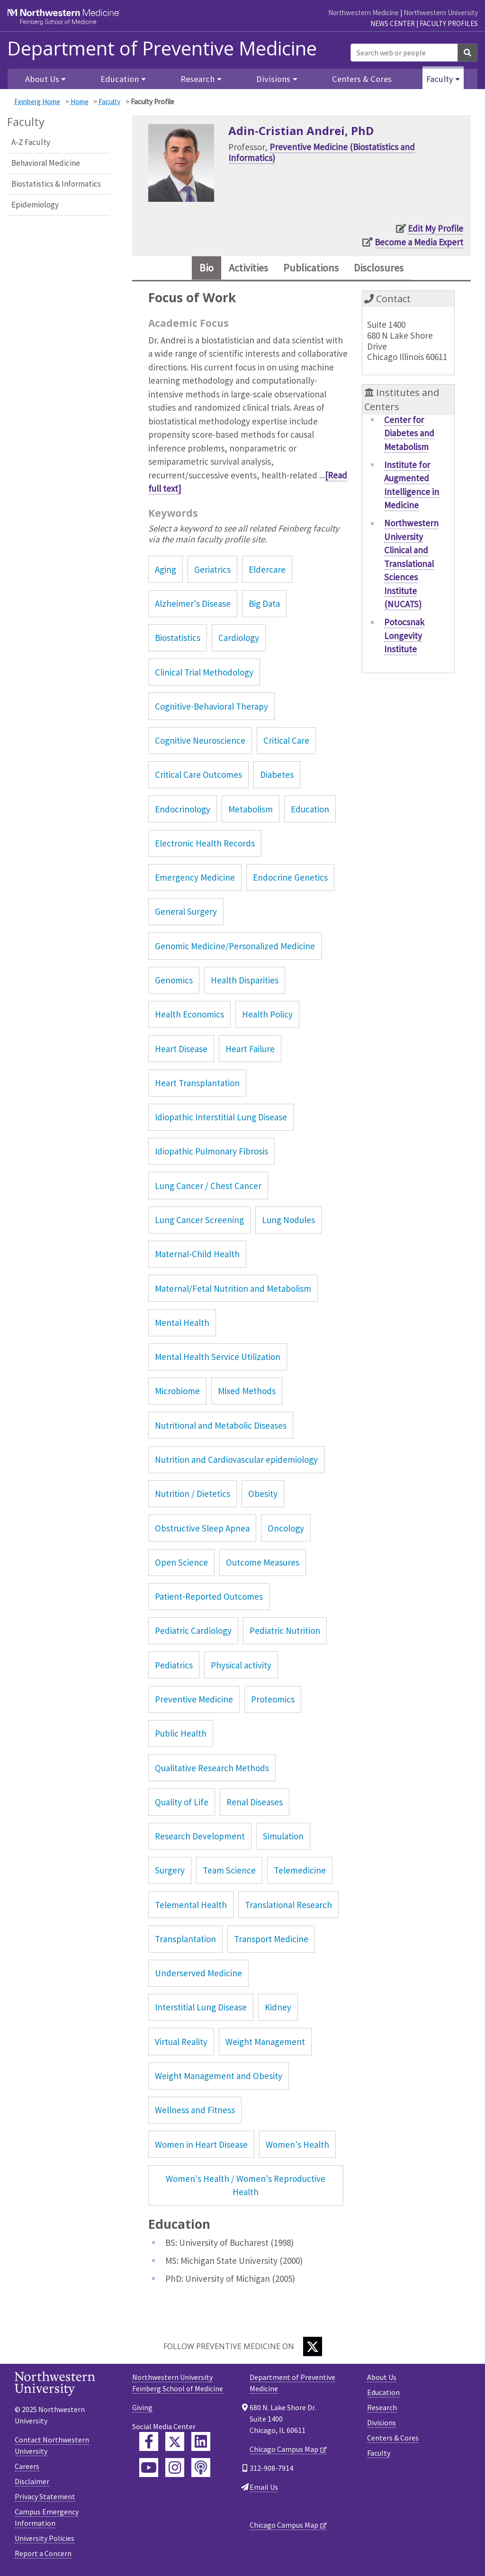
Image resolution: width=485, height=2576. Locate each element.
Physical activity (241, 1667)
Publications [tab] (312, 268)
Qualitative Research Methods (212, 1769)
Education (310, 811)
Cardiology (238, 639)
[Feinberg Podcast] (200, 2469)
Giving (142, 2409)
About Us (381, 2379)
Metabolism (250, 811)
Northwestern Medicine (363, 12)
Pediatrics (174, 1667)
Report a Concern (43, 2555)
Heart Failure (250, 1050)
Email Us (264, 2489)
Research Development (200, 1838)
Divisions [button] (273, 78)
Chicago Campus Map (284, 2451)
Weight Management (265, 2043)
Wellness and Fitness (195, 2111)
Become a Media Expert (419, 242)
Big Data (264, 605)
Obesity (263, 1495)
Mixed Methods (247, 1393)
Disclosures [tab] (385, 268)
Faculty (109, 101)
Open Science (181, 1564)
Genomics (174, 982)
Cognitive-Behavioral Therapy (211, 708)
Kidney (278, 2009)
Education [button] (119, 78)
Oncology (286, 1530)
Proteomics (273, 1701)
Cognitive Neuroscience (200, 742)
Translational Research (288, 1906)
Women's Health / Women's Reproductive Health (245, 2187)
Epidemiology (35, 204)
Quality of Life (181, 1804)
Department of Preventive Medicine (162, 48)
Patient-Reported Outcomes (209, 1598)
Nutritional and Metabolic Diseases (221, 1427)
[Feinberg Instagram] (174, 2469)
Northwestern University (441, 12)
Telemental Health (191, 1906)
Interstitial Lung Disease (201, 2009)
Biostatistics (177, 639)
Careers (27, 2468)
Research (382, 2409)
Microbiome (177, 1393)
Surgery (170, 1872)
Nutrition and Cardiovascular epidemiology (236, 1461)
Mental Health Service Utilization (217, 1358)
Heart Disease (181, 1050)
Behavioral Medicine (45, 163)
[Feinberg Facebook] (148, 2443)
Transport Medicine (271, 1940)
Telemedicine (300, 1872)
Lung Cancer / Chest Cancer (208, 1187)
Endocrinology (182, 811)
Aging (165, 571)
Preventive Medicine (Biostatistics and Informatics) (321, 152)
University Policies (44, 2540)
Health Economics (189, 1016)
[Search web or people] (404, 53)
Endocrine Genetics (290, 879)
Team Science (229, 1872)
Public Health (181, 1735)
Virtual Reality (181, 2043)
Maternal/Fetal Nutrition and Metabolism (233, 1290)
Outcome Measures (262, 1564)
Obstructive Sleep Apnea (202, 1530)
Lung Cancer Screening (199, 1221)
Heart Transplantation (197, 1084)
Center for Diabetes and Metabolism (409, 435)
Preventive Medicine (194, 1701)
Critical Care (286, 742)
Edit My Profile (435, 228)
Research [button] (197, 78)
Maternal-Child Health (197, 1255)
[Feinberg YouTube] (148, 2469)
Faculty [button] (439, 78)
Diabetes (277, 776)
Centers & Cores (362, 78)
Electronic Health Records (205, 845)
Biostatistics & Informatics (56, 184)
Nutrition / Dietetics (192, 1495)
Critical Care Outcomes (198, 776)
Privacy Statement (45, 2498)
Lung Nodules (288, 1221)
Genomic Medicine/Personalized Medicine (235, 948)
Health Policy (267, 1016)
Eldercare (267, 571)
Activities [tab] (243, 268)
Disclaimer (32, 2483)
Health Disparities (244, 982)
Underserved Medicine (198, 1975)
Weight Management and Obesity (218, 2077)
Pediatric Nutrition (285, 1633)
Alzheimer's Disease (193, 605)
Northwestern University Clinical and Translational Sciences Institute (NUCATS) (411, 566)
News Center (392, 23)
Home (80, 101)
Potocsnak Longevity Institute (404, 638)
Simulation (283, 1838)
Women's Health (297, 2146)
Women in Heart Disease (201, 2146)
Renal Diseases (254, 1804)
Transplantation (185, 1940)
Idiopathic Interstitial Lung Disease (221, 1119)
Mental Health (182, 1324)
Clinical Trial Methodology (204, 674)
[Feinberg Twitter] (174, 2443)
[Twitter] (312, 2348)
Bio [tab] (197, 268)
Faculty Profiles (449, 23)
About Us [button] (42, 78)
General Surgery (186, 913)
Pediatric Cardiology (193, 1633)
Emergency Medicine (195, 879)
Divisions (381, 2424)
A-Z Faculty (30, 142)
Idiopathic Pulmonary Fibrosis (211, 1153)
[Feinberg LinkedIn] (200, 2443)
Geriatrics (212, 571)
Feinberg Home (37, 101)
